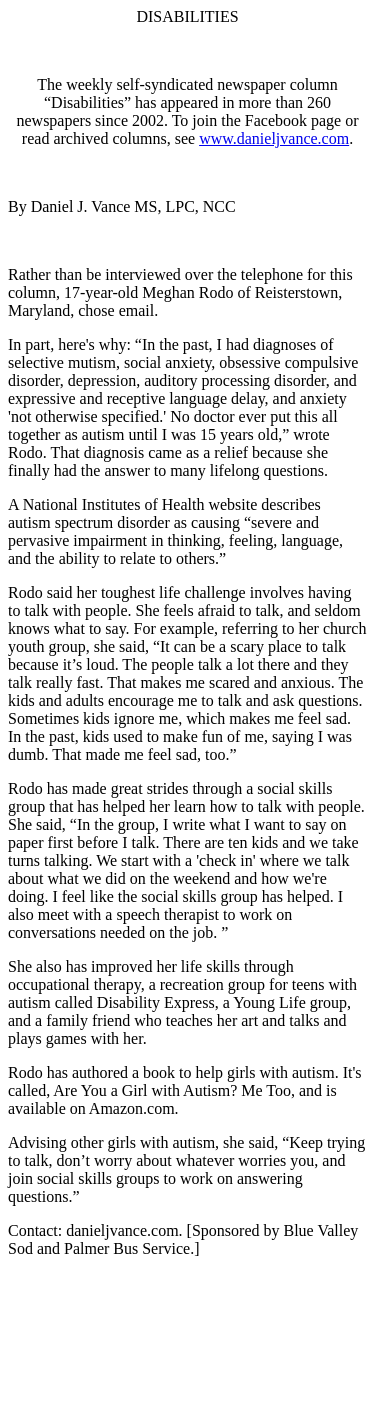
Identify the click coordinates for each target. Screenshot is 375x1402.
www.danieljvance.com (274, 138)
